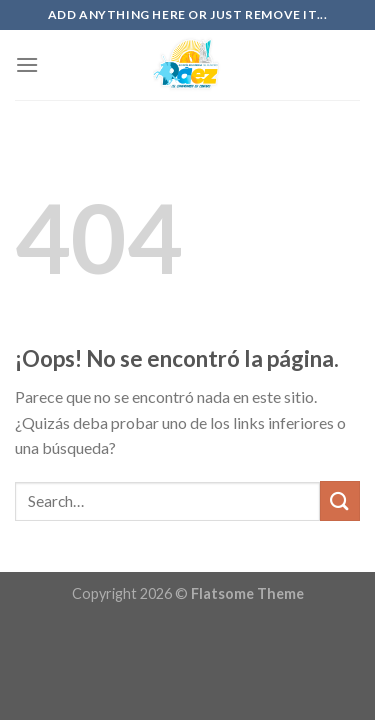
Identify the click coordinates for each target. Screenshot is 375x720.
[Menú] (27, 64)
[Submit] (340, 500)
